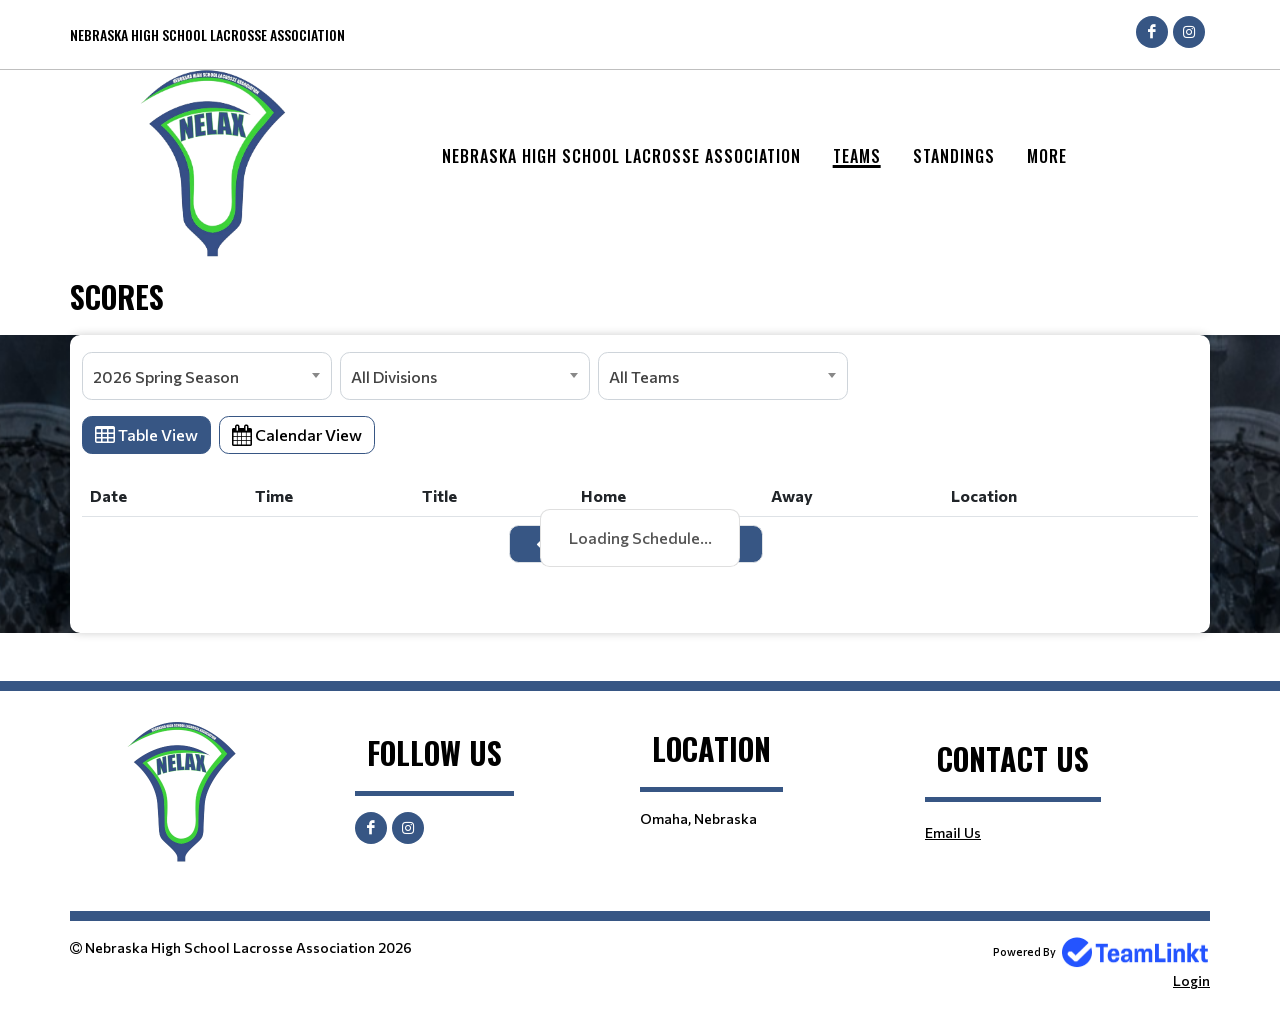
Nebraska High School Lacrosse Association (621, 156)
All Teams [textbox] (644, 376)
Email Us (953, 832)
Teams (857, 156)
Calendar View (297, 434)
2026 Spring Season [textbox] (166, 376)
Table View (146, 434)
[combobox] (207, 376)
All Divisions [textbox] (394, 376)
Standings (954, 156)
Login (1191, 980)
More (1047, 156)
